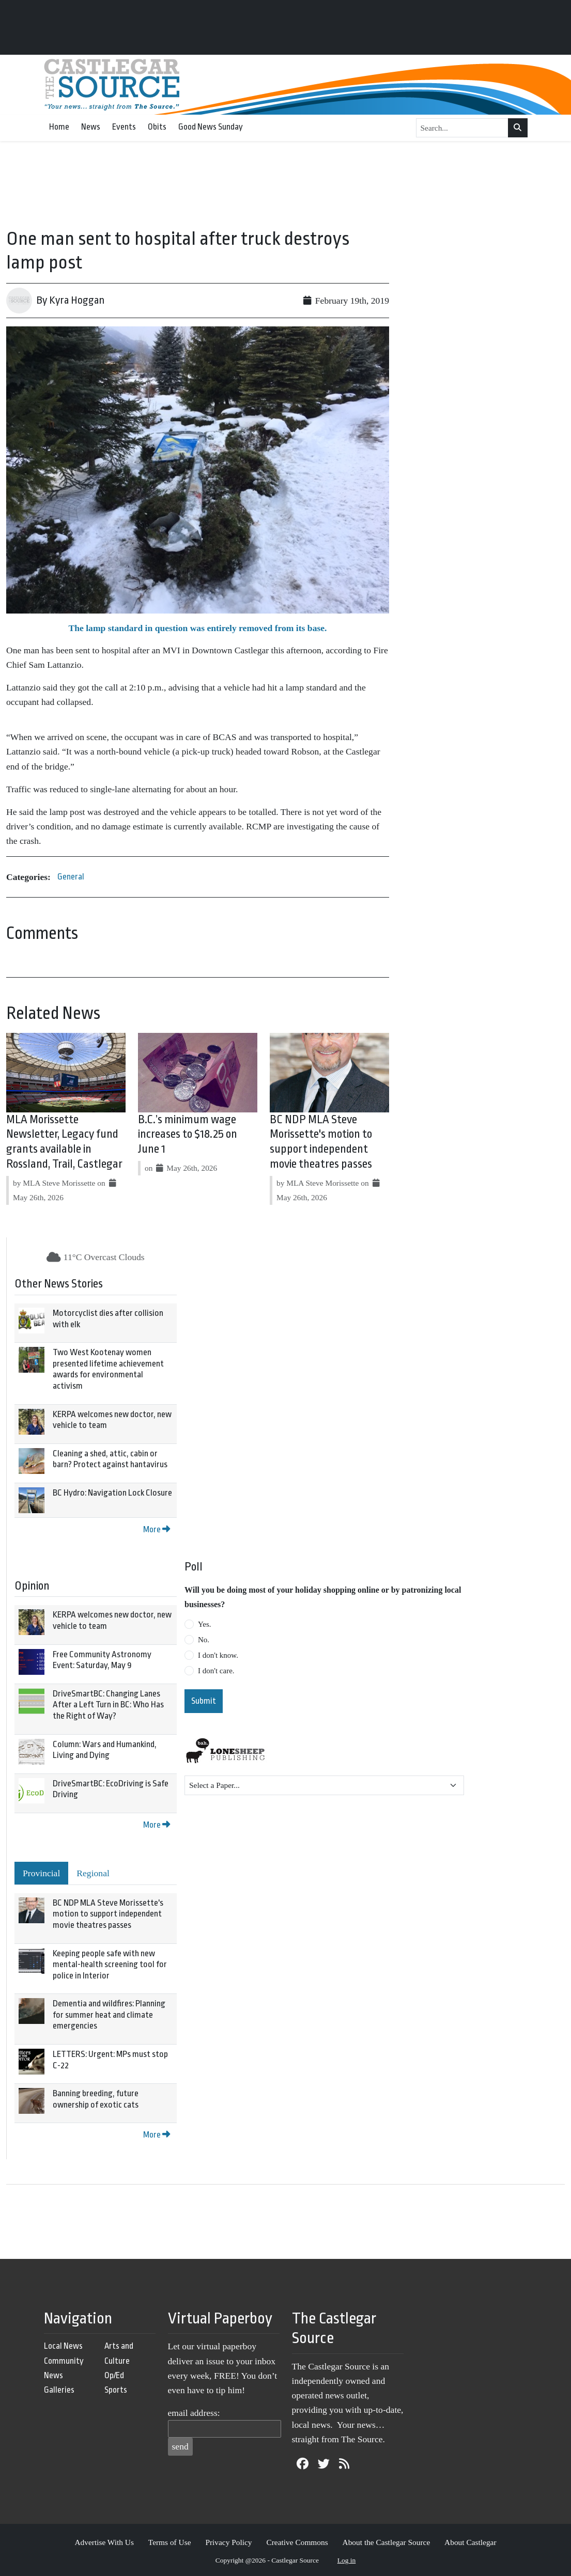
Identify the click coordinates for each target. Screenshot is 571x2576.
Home (59, 127)
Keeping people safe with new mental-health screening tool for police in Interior (110, 1965)
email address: (194, 2413)
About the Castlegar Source (386, 2542)
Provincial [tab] (41, 1873)
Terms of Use (169, 2542)
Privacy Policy (228, 2542)
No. (203, 1640)
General (70, 877)
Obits (157, 127)
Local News (63, 2346)
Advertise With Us (104, 2542)
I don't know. (218, 1655)
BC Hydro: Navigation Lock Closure (112, 1493)
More (156, 1529)
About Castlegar (470, 2542)
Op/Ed (114, 2375)
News (90, 127)
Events (124, 127)
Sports (115, 2390)
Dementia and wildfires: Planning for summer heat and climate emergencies (109, 2015)
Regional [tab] (93, 1873)
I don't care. (216, 1671)
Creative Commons (297, 2542)
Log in (346, 2560)
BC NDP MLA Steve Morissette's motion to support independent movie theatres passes (108, 1914)
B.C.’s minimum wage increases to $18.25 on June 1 (187, 1134)
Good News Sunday (210, 127)
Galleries (59, 2390)
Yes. (204, 1624)
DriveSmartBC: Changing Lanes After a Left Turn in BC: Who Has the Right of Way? (108, 1705)
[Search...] (462, 128)
